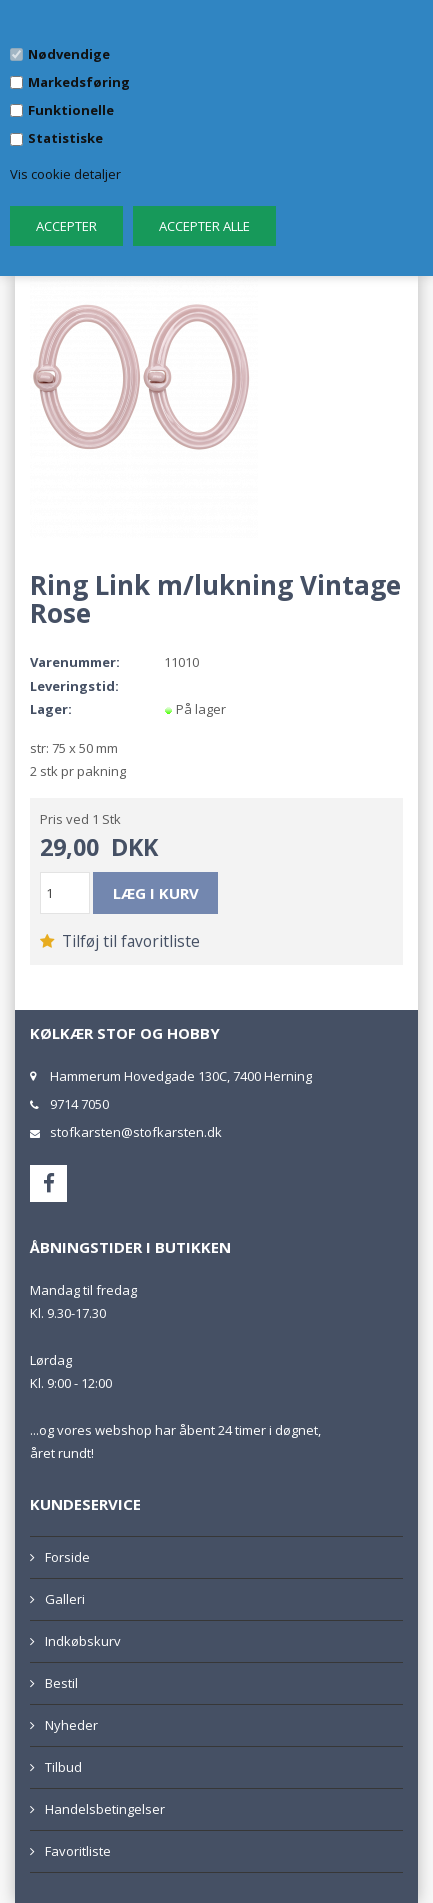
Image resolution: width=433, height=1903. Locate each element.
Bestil (61, 1683)
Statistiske (65, 138)
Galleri (65, 1599)
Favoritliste (78, 1851)
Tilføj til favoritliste (120, 941)
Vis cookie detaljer (65, 174)
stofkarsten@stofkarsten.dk (136, 1132)
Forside (67, 1557)
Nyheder (71, 1725)
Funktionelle (71, 110)
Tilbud (63, 1767)
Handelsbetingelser (105, 1809)
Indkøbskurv (83, 1641)
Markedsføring (79, 82)
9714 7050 (79, 1104)
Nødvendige (69, 54)
